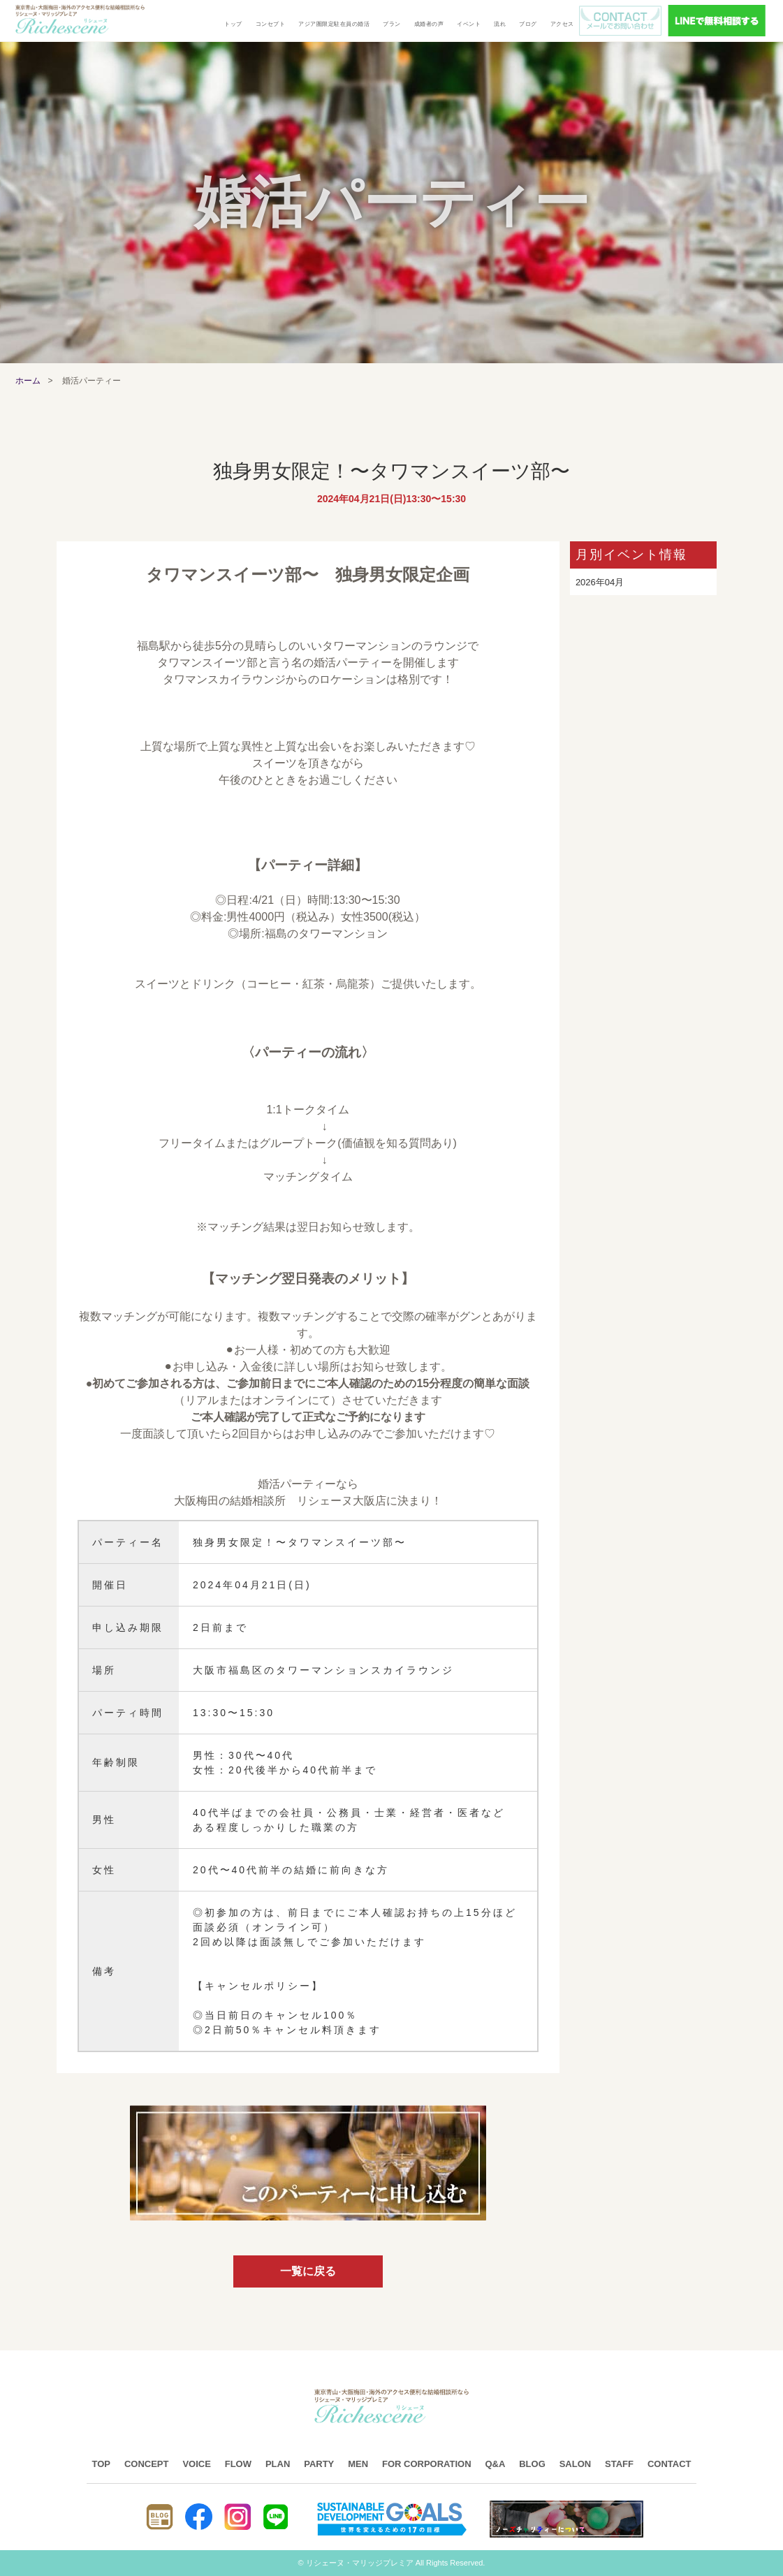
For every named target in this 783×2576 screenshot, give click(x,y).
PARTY (319, 2464)
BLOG (532, 2464)
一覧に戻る (308, 2271)
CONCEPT (146, 2464)
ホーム (28, 381)
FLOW (238, 2464)
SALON (575, 2464)
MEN (358, 2464)
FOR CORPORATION (426, 2464)
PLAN (277, 2464)
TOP (101, 2464)
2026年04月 (600, 582)
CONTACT (669, 2464)
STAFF (619, 2464)
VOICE (196, 2464)
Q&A (495, 2464)
